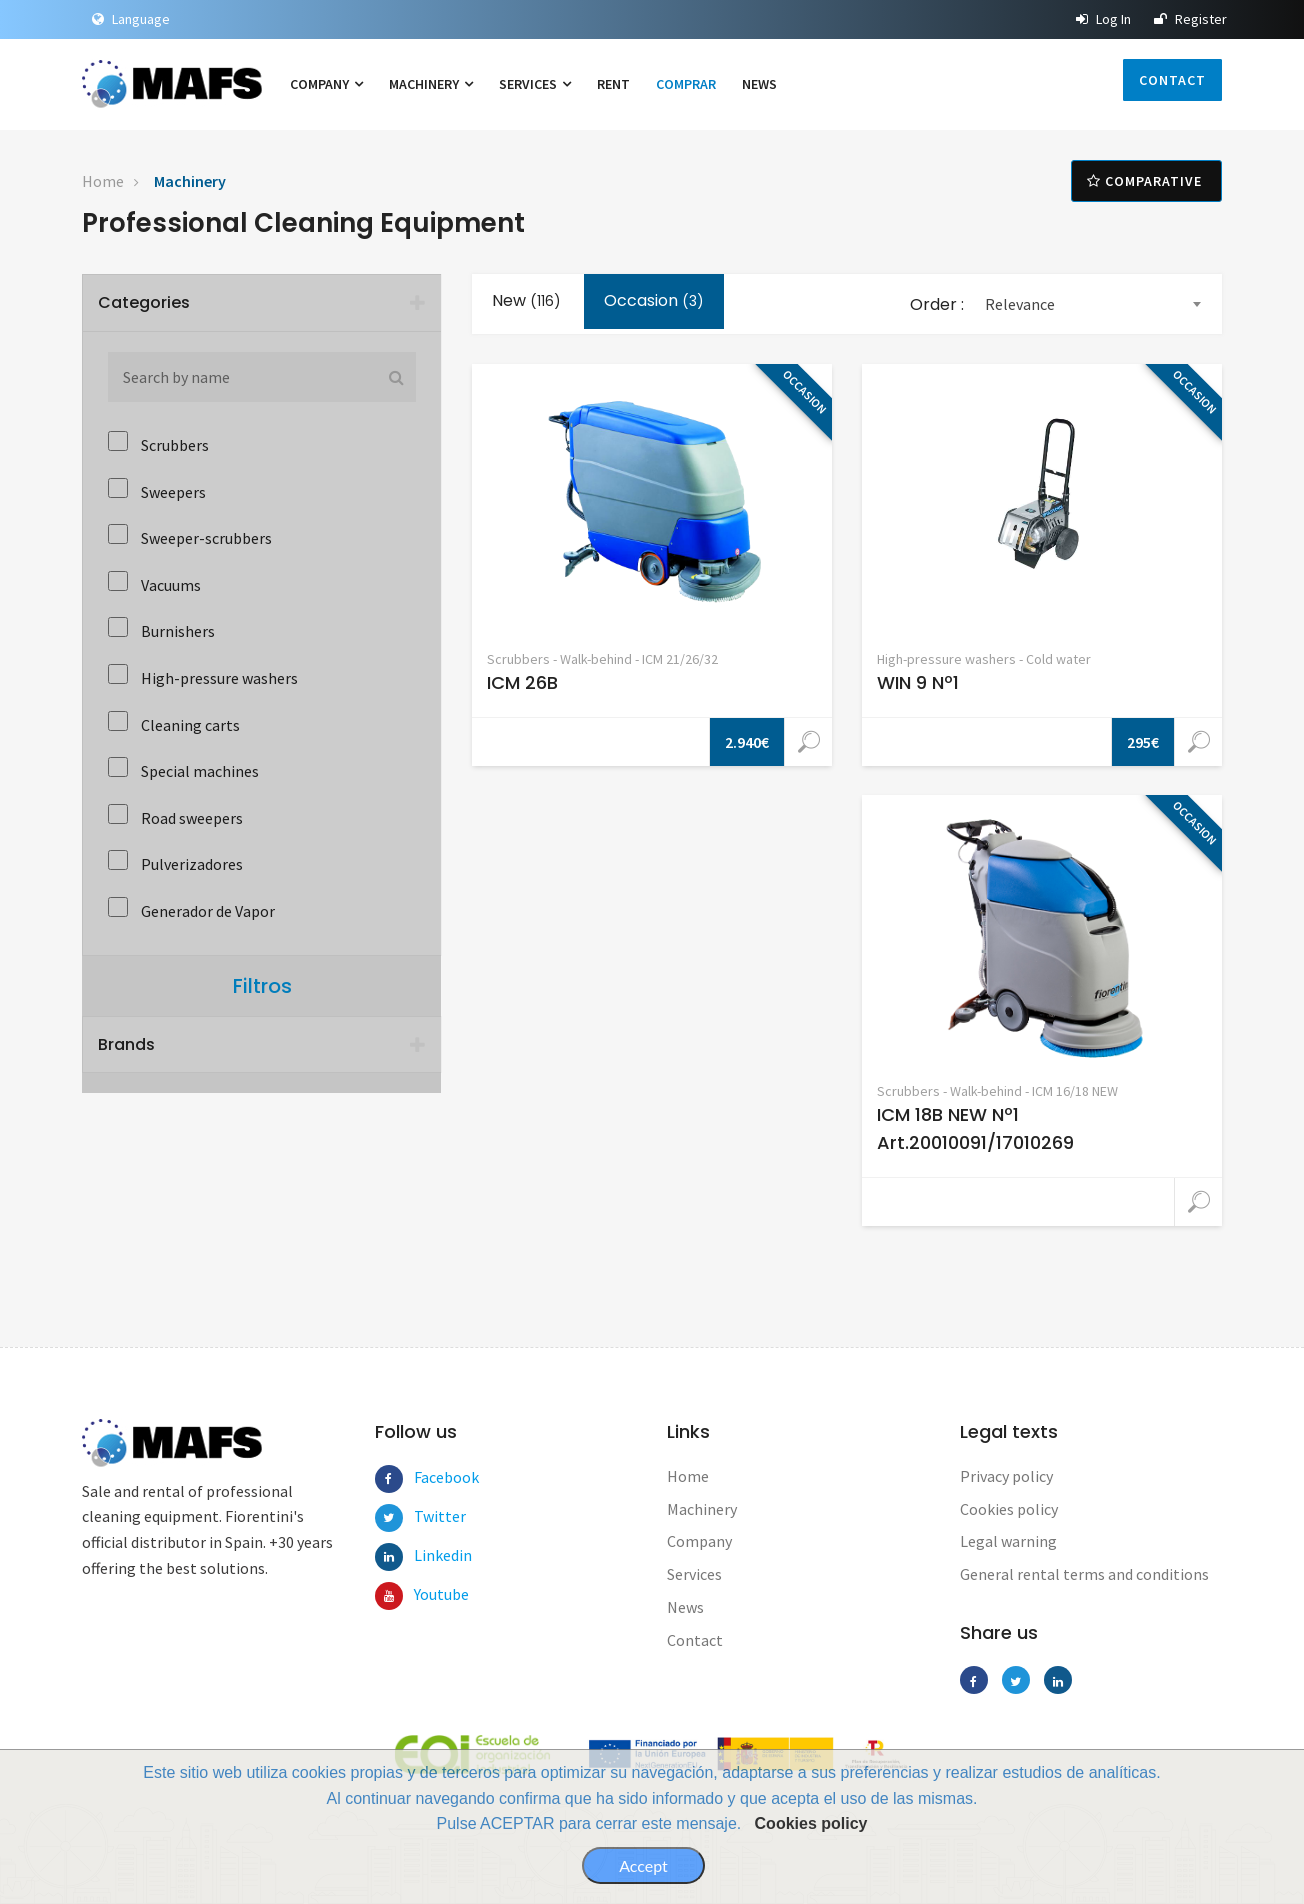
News (759, 84)
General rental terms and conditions (1084, 1574)
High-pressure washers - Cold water (984, 659)
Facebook (428, 1477)
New (526, 300)
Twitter (428, 1516)
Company (326, 84)
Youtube (428, 1594)
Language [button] (131, 19)
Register (1190, 19)
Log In (1103, 19)
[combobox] (1092, 304)
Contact (1172, 80)
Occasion (654, 300)
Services (535, 84)
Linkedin (428, 1555)
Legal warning (1008, 1541)
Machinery (431, 84)
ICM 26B (522, 682)
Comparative (1146, 181)
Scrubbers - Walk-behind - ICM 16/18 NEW (997, 1091)
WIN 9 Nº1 (918, 682)
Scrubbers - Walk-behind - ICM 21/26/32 (602, 659)
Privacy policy (1006, 1476)
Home (103, 181)
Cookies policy (811, 1823)
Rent (613, 84)
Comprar (686, 84)
